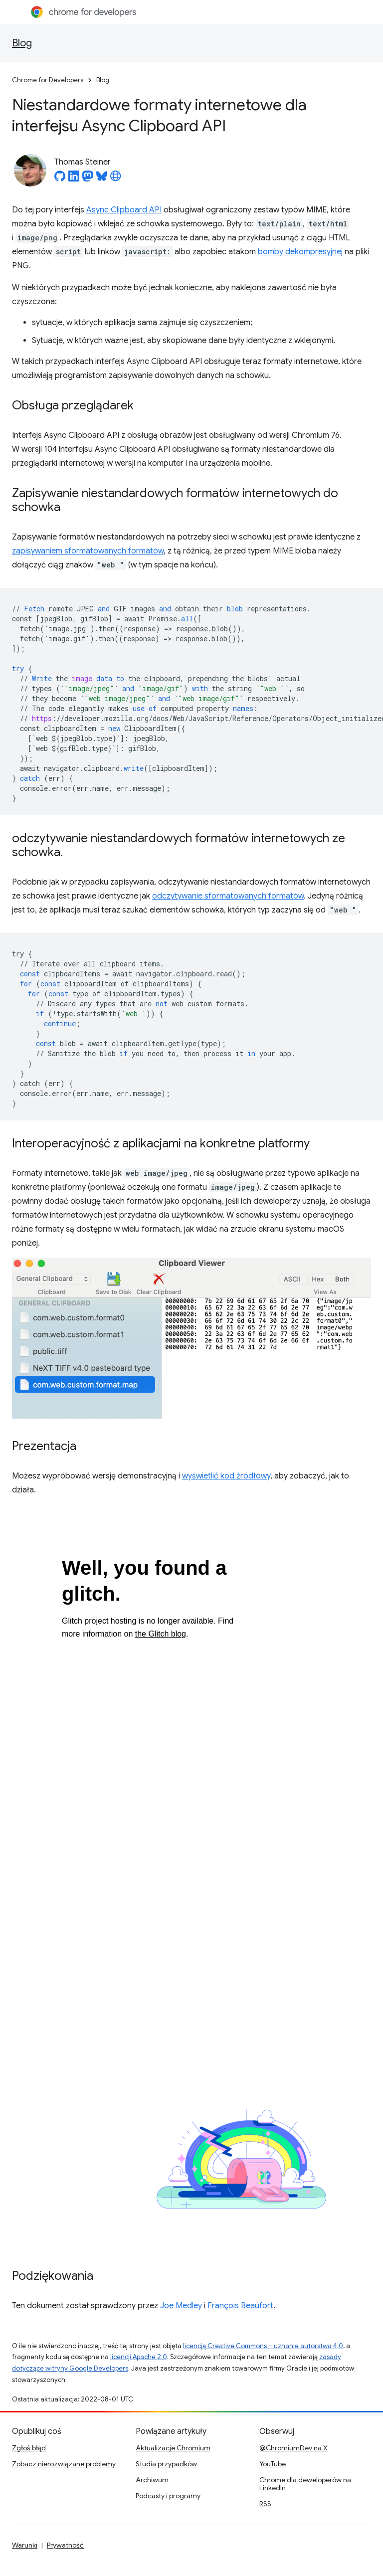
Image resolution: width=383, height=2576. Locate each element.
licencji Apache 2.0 (138, 2357)
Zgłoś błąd (29, 2447)
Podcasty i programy (168, 2495)
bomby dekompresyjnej (300, 252)
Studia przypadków (166, 2463)
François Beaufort (240, 2306)
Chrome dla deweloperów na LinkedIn (305, 2483)
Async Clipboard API (124, 210)
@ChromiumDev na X (293, 2447)
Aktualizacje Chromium (173, 2447)
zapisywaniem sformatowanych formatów (88, 551)
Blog (22, 43)
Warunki (24, 2545)
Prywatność (65, 2545)
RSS (265, 2503)
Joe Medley (181, 2306)
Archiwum (152, 2479)
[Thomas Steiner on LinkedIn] (73, 179)
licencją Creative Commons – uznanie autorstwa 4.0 (263, 2346)
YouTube (272, 2463)
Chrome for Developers (47, 80)
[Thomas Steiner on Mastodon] (87, 179)
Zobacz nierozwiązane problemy (64, 2463)
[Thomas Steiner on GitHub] (59, 179)
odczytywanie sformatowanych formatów (228, 896)
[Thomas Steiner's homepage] (115, 179)
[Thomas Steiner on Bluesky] (101, 179)
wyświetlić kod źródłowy (226, 1476)
